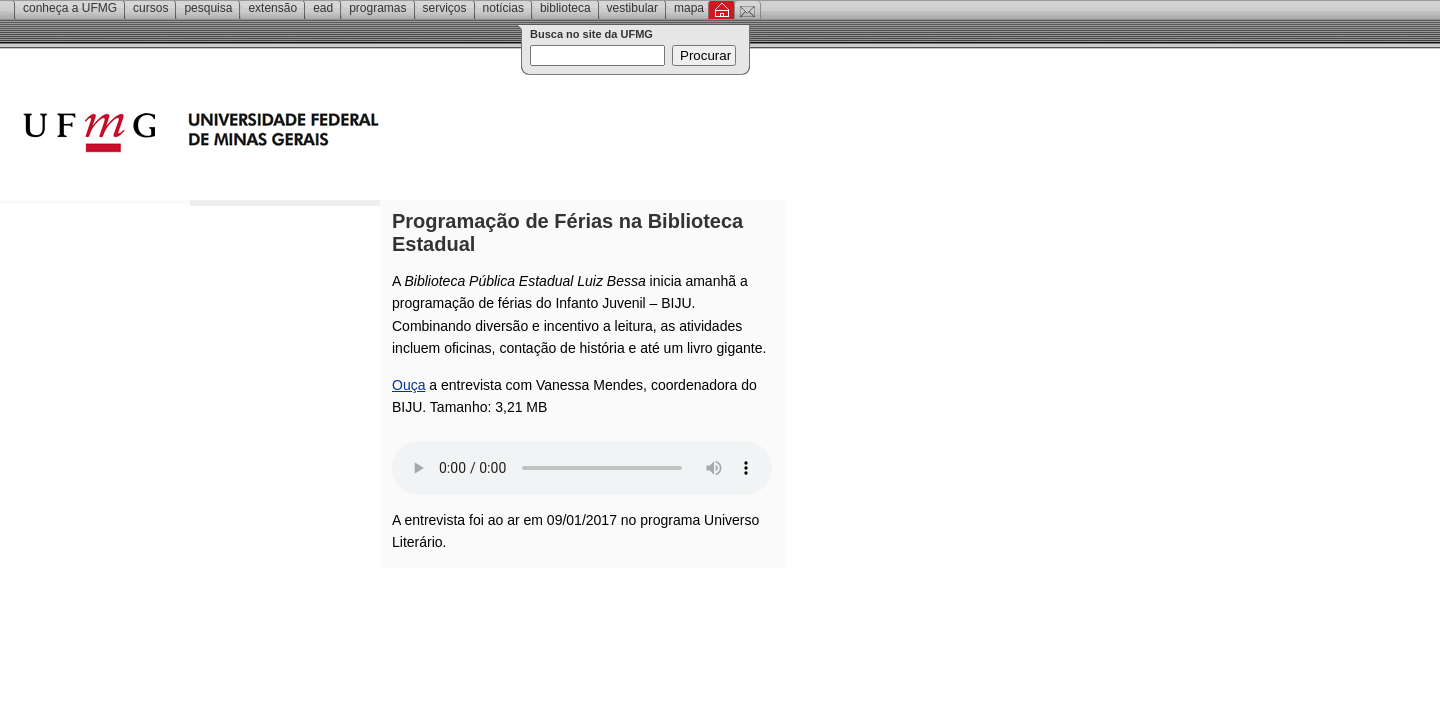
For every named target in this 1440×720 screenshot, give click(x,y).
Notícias (503, 8)
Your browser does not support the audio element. (582, 468)
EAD (323, 8)
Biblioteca (565, 8)
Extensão (272, 8)
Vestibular (632, 8)
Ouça (408, 385)
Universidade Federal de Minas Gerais (315, 135)
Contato (747, 10)
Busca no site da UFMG (591, 34)
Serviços (445, 8)
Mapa (689, 8)
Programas (377, 8)
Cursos (150, 8)
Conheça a (70, 8)
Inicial (721, 10)
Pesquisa (208, 8)
